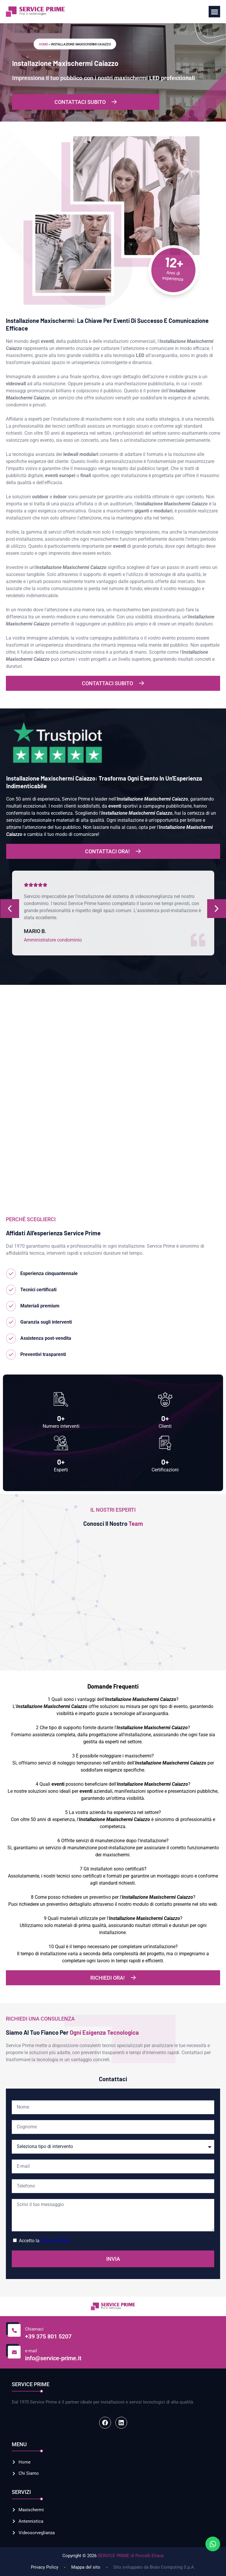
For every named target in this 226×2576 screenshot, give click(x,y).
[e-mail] (13, 2351)
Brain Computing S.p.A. (172, 2567)
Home (43, 44)
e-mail (31, 2350)
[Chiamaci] (13, 2329)
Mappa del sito (85, 2567)
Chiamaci (34, 2329)
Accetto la (44, 2240)
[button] (214, 11)
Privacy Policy (55, 2240)
